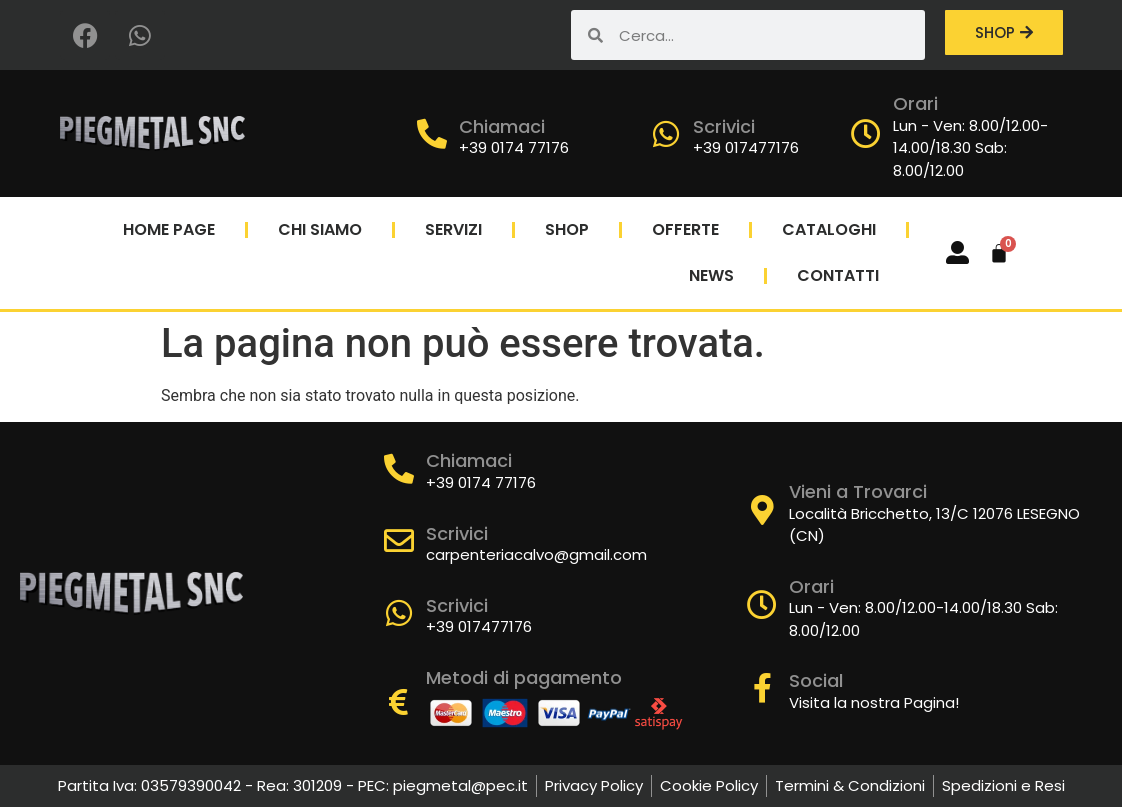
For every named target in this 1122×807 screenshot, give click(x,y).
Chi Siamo (320, 229)
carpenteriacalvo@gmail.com (536, 554)
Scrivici (724, 126)
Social (816, 680)
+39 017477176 (746, 147)
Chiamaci (502, 126)
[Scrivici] (666, 134)
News (711, 275)
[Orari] (866, 134)
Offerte (685, 229)
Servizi (453, 229)
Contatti (838, 275)
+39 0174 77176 (514, 147)
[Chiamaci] (432, 134)
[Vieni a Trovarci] (762, 510)
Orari (915, 103)
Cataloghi (829, 229)
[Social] (762, 688)
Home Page (169, 229)
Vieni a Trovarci (858, 491)
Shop (567, 229)
